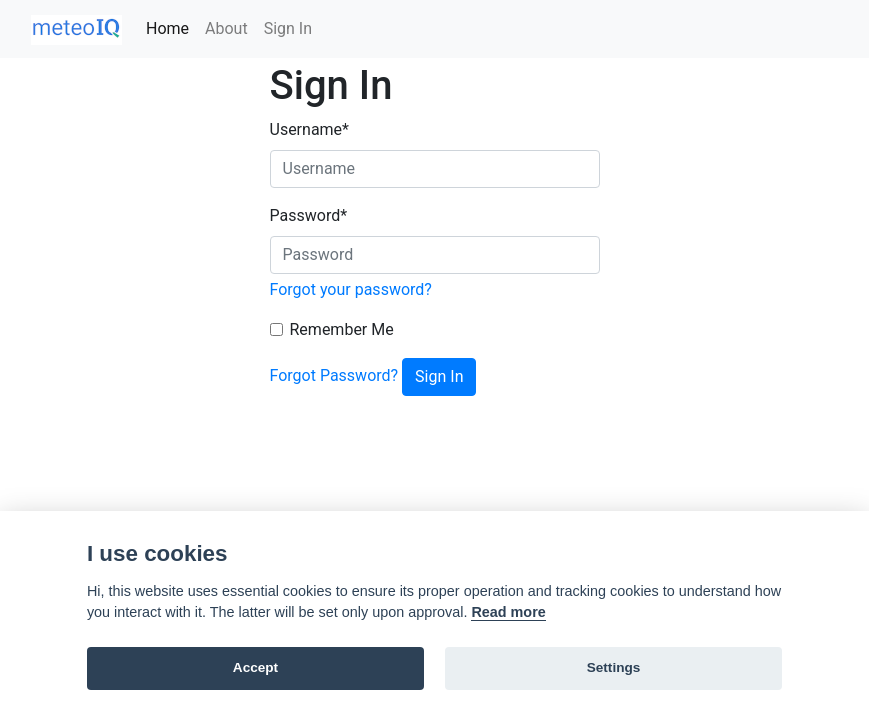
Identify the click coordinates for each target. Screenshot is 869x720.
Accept (255, 667)
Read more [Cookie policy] (508, 612)
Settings (614, 667)
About (226, 28)
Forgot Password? (334, 375)
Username (309, 129)
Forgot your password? (351, 289)
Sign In (288, 28)
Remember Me (342, 329)
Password (309, 215)
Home (167, 28)
